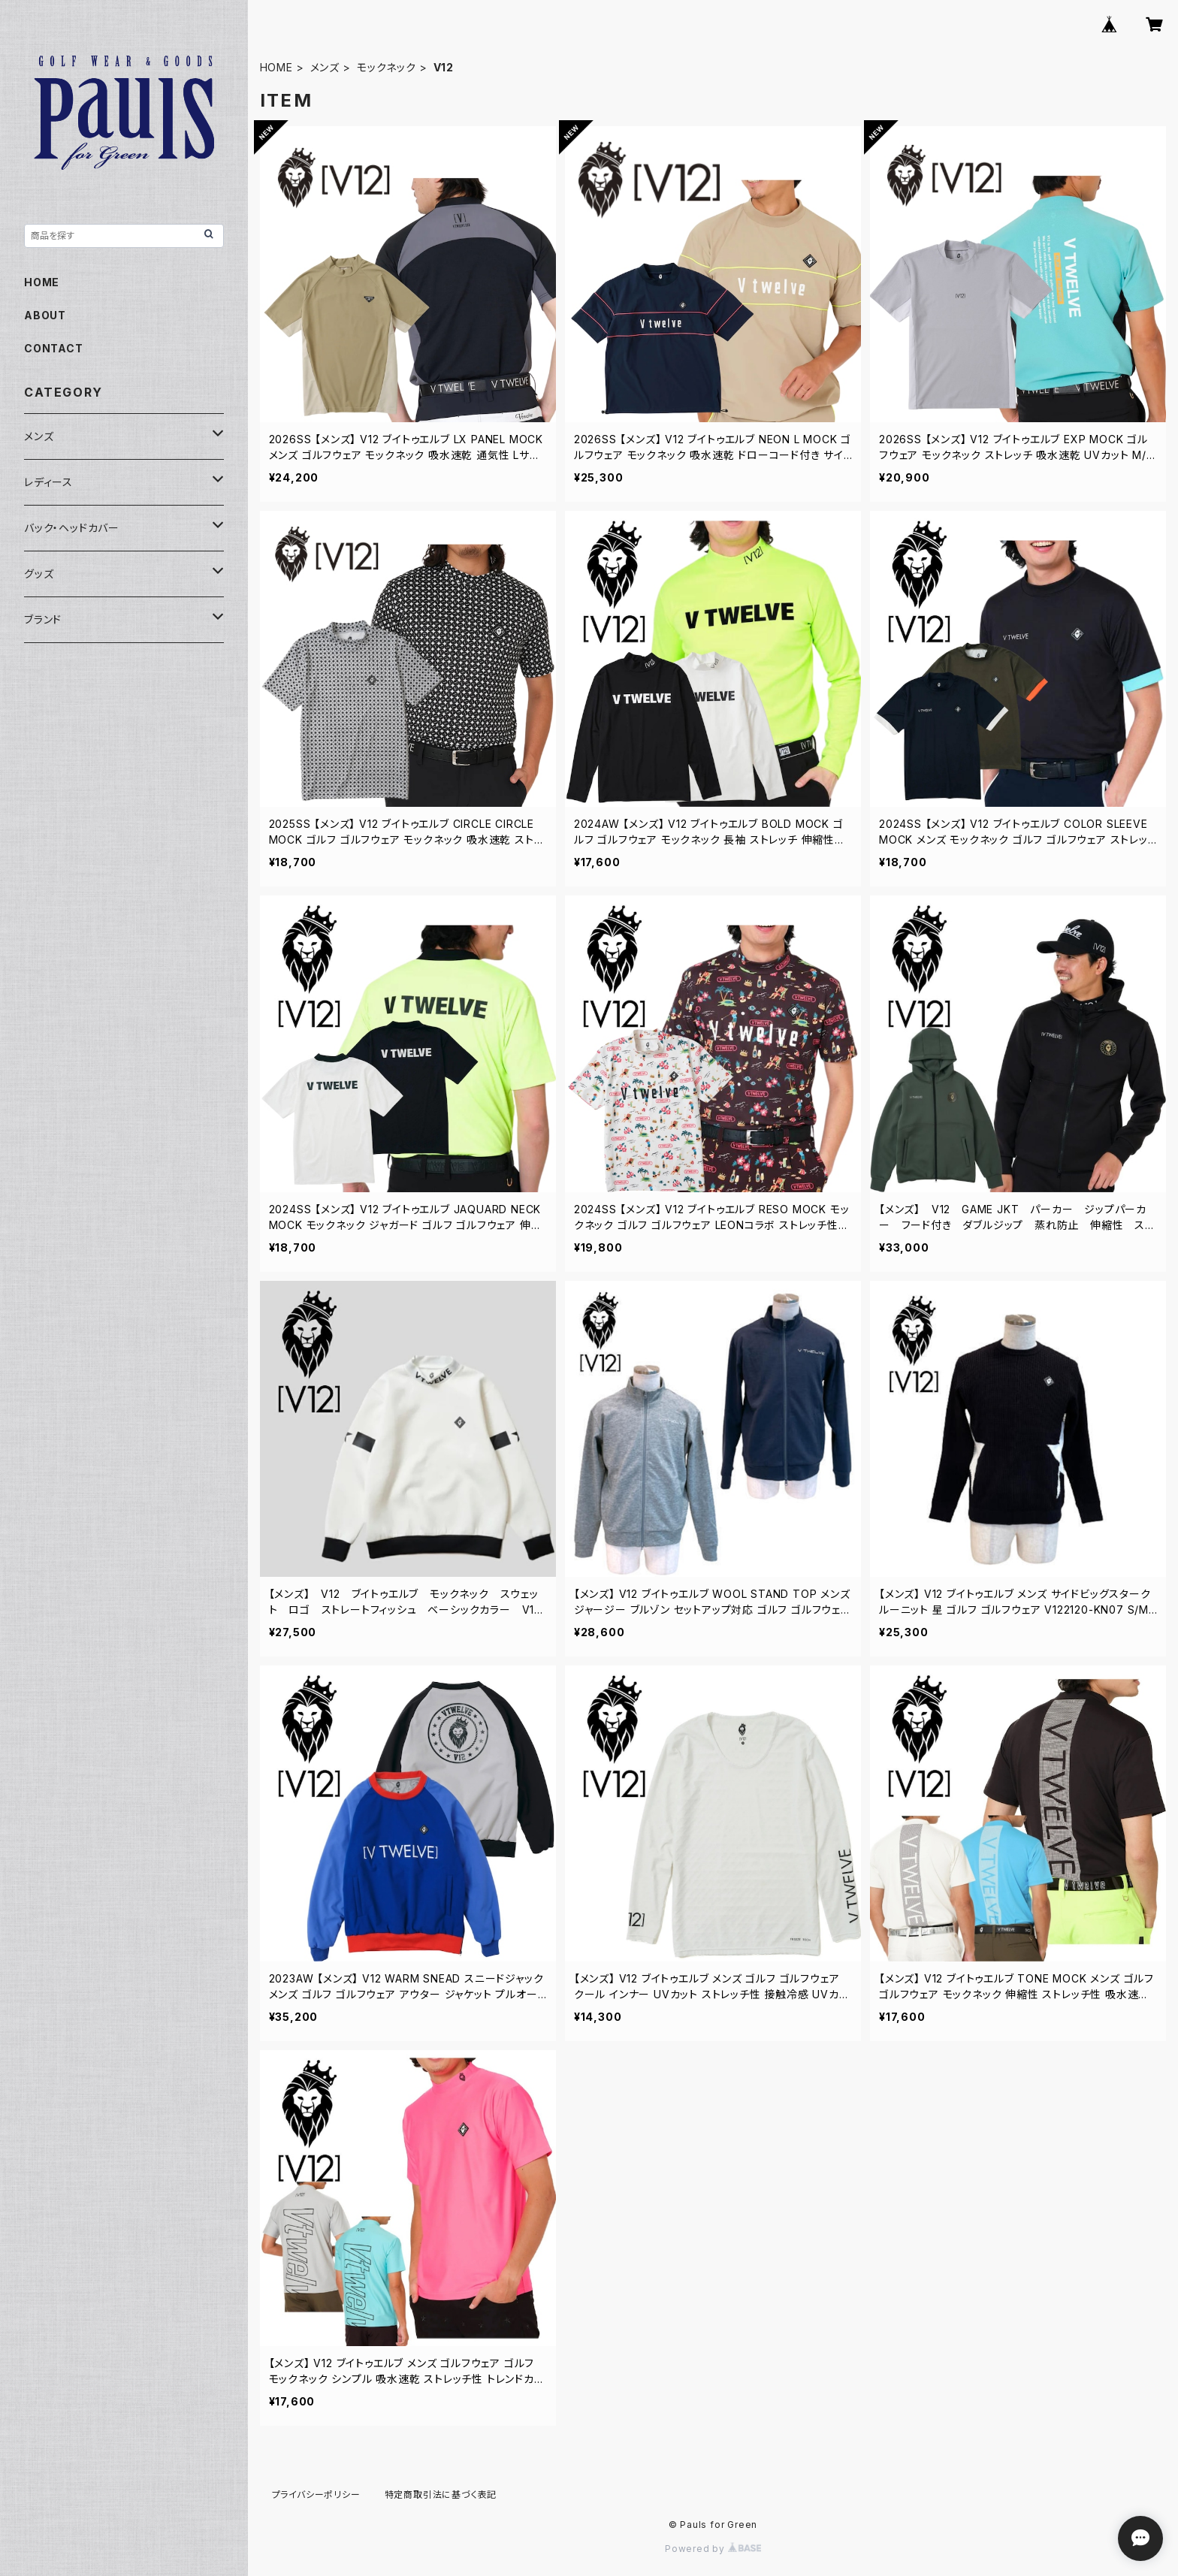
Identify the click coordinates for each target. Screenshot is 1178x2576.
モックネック (386, 67)
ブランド (43, 619)
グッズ (38, 573)
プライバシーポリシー (316, 2494)
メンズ (325, 67)
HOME (276, 67)
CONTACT (53, 348)
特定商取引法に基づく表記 (441, 2494)
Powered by (713, 2548)
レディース (48, 482)
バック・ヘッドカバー (71, 527)
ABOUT (45, 315)
